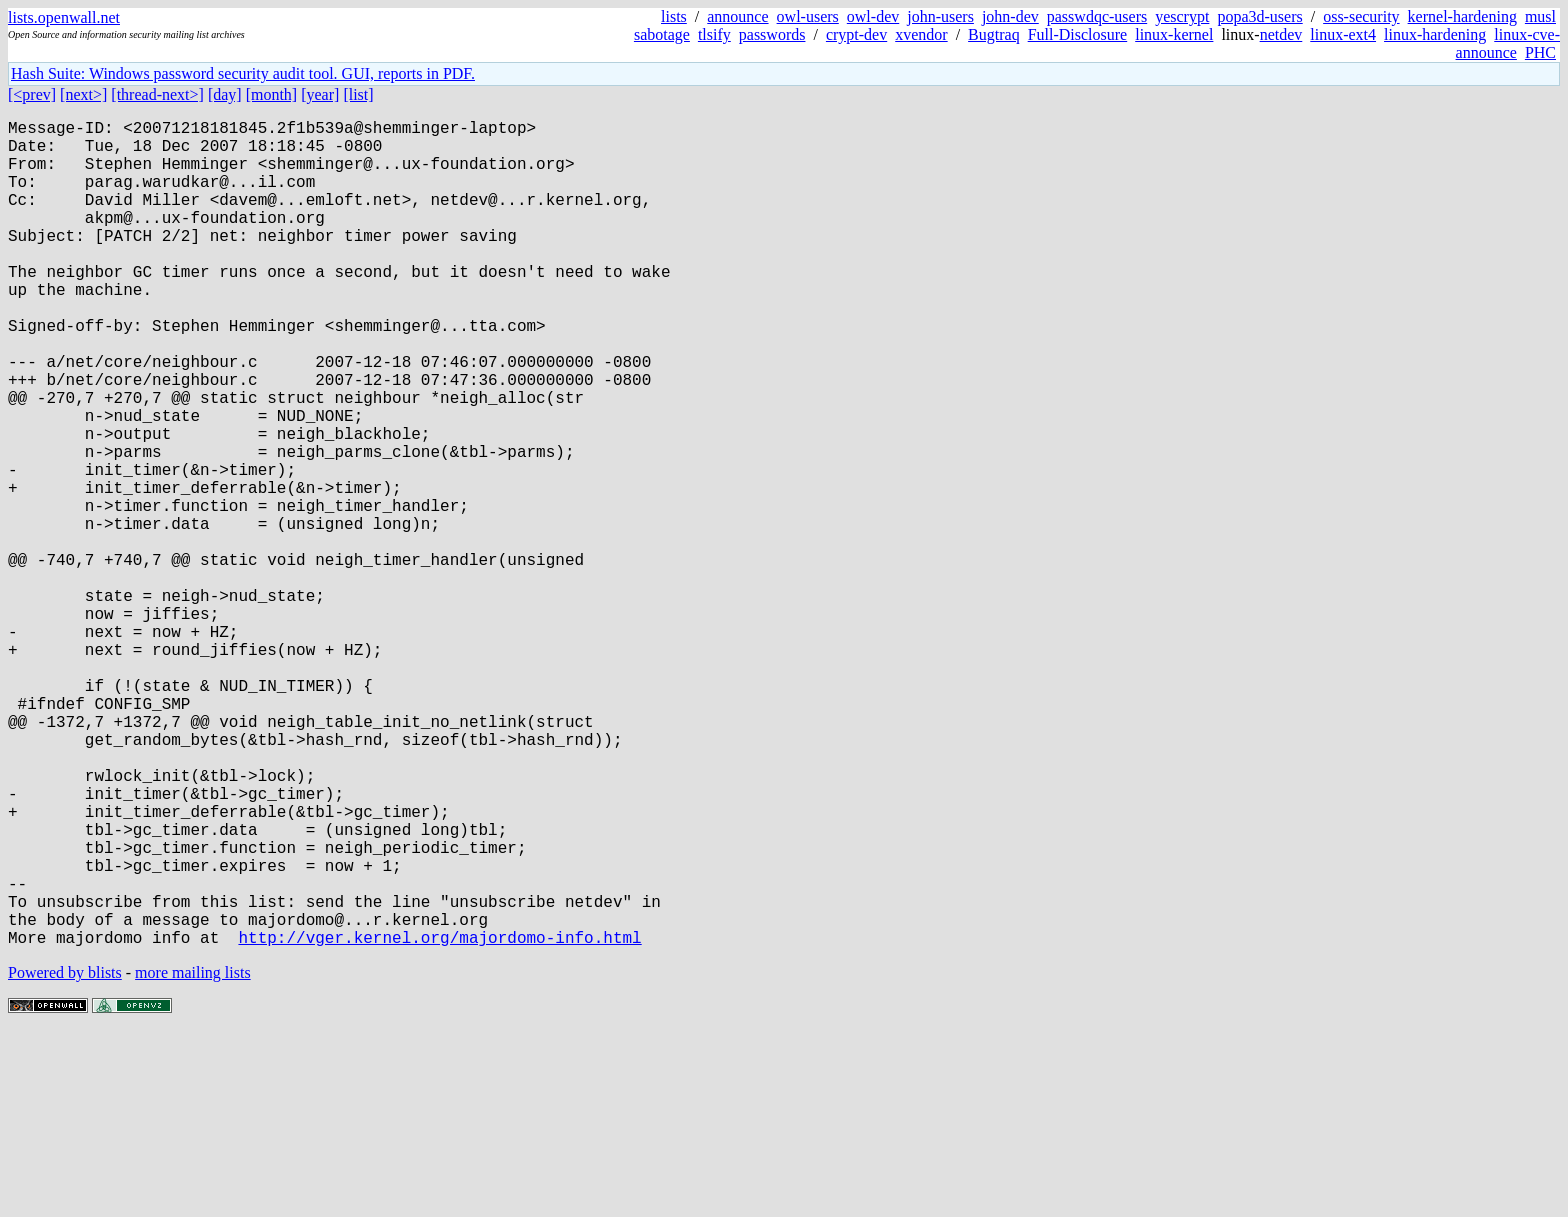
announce (737, 16)
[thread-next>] (157, 94)
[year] (320, 94)
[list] (358, 94)
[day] (225, 94)
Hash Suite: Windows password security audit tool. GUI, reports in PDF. (243, 73)
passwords (772, 34)
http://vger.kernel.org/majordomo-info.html (439, 1121)
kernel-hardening (1462, 16)
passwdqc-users (1097, 16)
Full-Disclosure (1078, 34)
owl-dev (873, 16)
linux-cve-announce (1508, 43)
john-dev (1010, 16)
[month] (272, 94)
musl (1540, 16)
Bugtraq (994, 34)
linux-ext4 (1343, 34)
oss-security (1361, 16)
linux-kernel (1174, 34)
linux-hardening (1435, 34)
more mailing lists (193, 1156)
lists (674, 16)
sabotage (662, 34)
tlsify (714, 34)
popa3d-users (1259, 16)
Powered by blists (65, 1156)
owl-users (808, 16)
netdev (1281, 34)
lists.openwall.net (64, 17)
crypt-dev (856, 34)
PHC (1540, 52)
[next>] (83, 94)
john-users (940, 16)
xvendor (921, 34)
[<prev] (32, 94)
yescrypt (1182, 16)
